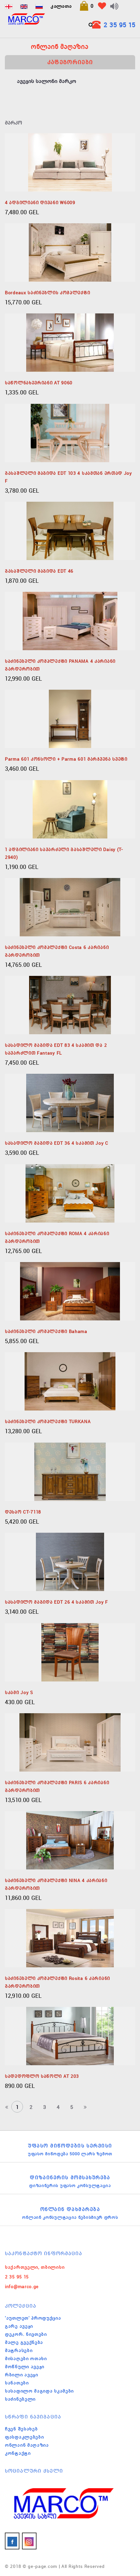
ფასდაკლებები (24, 2437)
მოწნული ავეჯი (24, 2367)
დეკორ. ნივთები (26, 2334)
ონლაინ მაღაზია (27, 2445)
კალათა (60, 6)
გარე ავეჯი (19, 2326)
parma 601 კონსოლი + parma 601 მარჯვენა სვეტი (66, 759)
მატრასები (18, 2350)
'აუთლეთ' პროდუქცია (33, 2318)
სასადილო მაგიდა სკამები (39, 2391)
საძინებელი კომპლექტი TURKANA (48, 1421)
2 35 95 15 (119, 24)
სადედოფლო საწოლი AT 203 (42, 2076)
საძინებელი (20, 2399)
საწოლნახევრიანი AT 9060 (38, 383)
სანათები (17, 2383)
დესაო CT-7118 (23, 1512)
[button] (86, 6)
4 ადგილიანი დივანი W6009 (40, 202)
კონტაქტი (18, 2453)
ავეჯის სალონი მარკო (46, 81)
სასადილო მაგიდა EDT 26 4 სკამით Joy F (56, 1602)
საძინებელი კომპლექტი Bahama (46, 1331)
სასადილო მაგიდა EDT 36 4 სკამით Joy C (56, 1143)
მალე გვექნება (24, 2342)
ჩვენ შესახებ (21, 2429)
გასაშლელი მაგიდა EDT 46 (39, 571)
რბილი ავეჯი (21, 2375)
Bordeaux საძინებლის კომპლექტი (47, 293)
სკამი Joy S (19, 1692)
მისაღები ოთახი (26, 2358)
